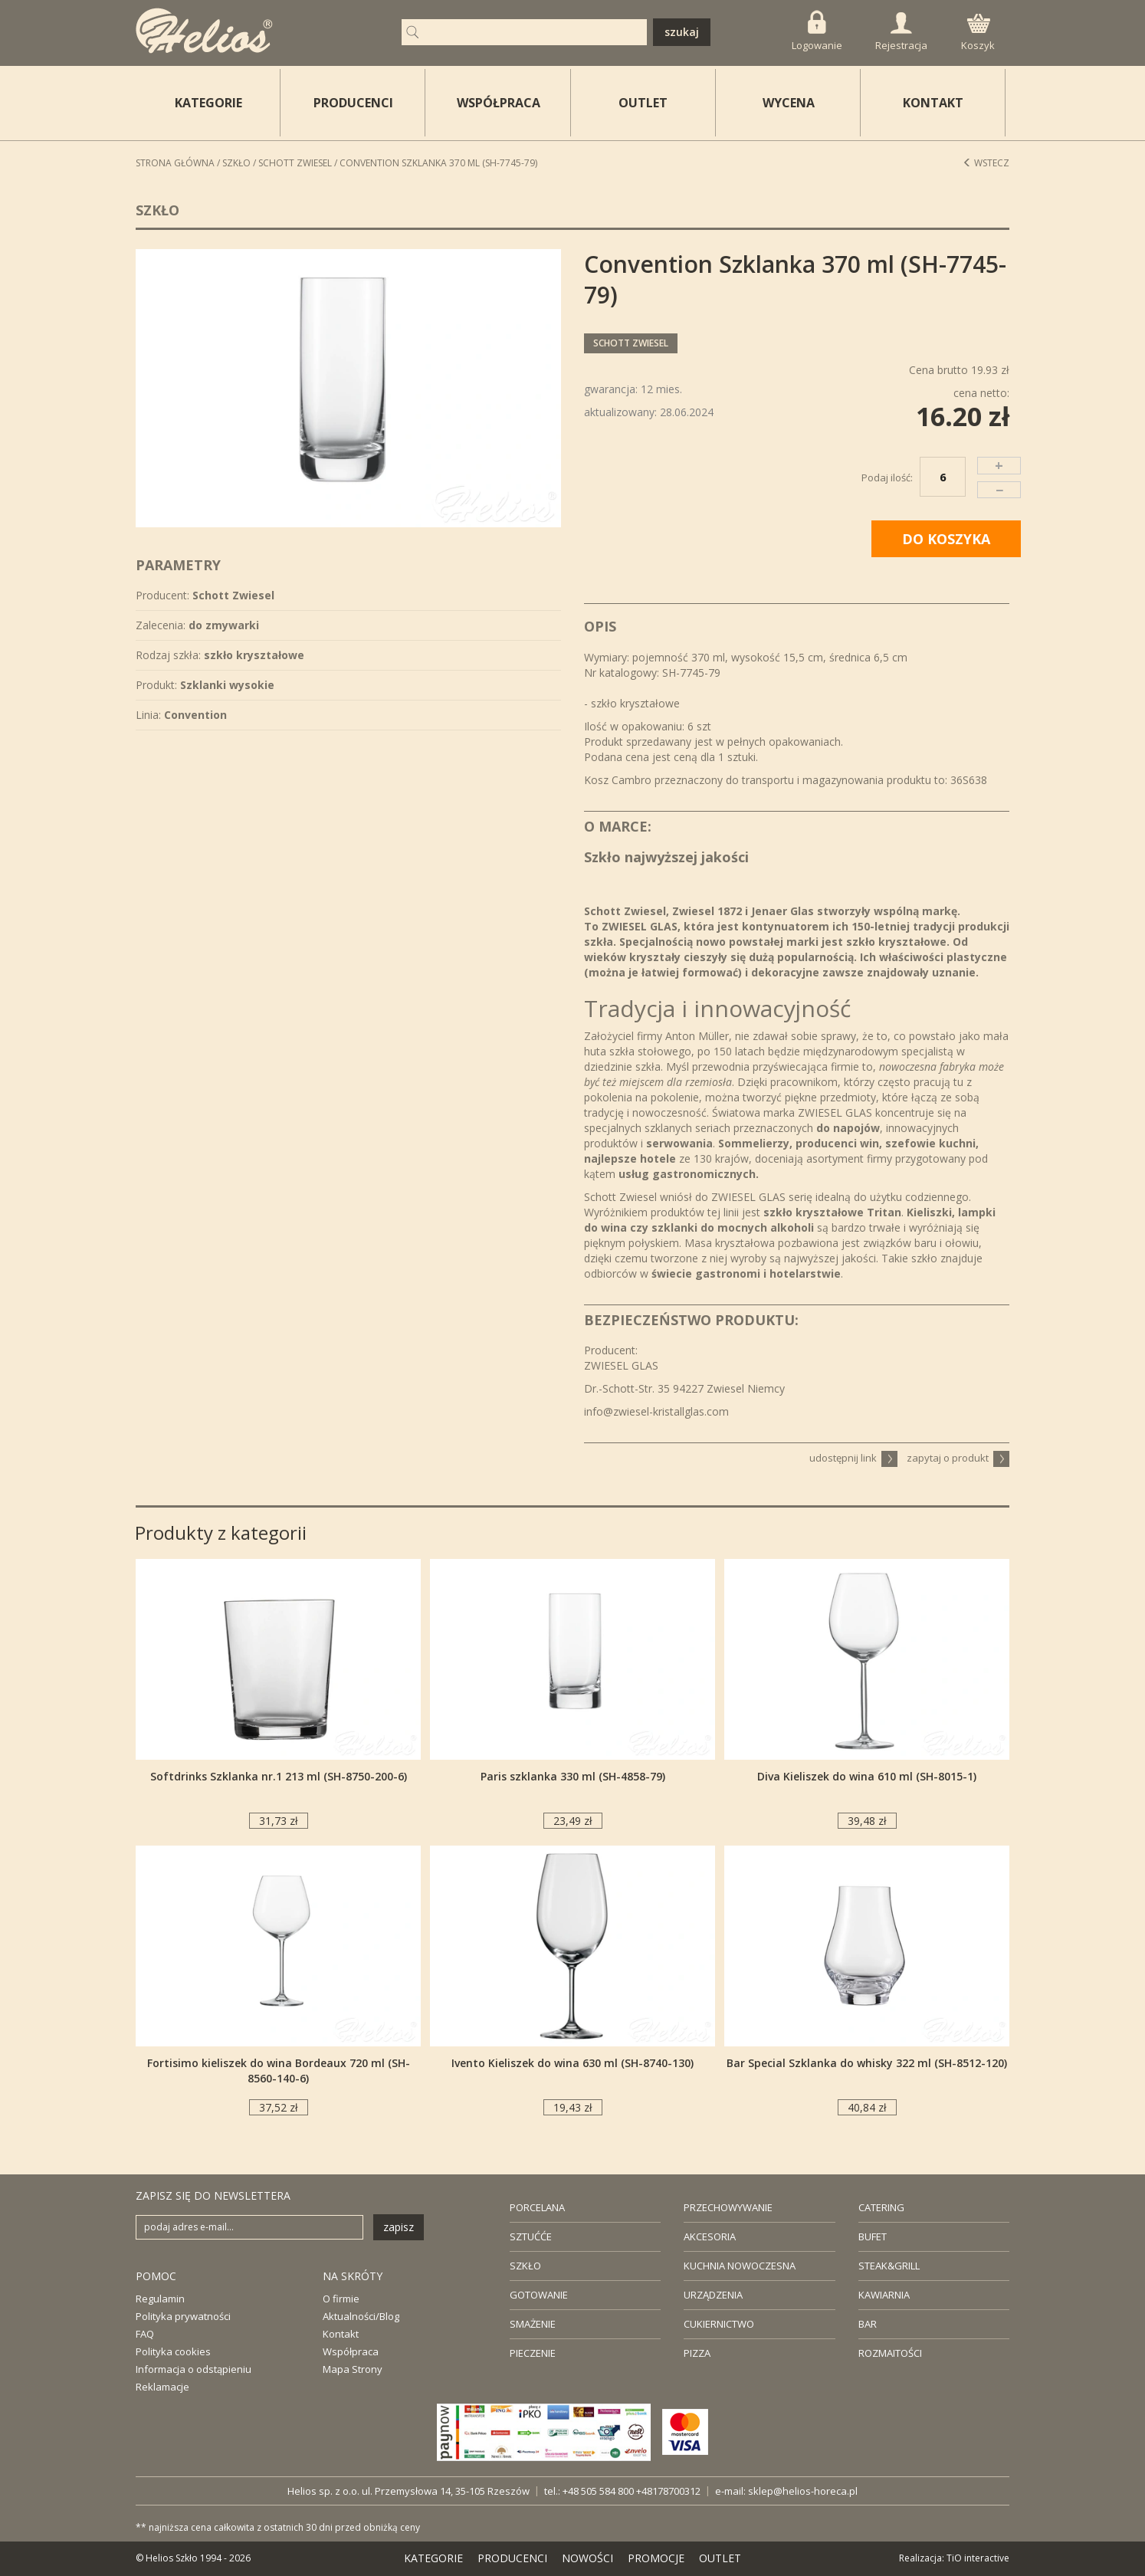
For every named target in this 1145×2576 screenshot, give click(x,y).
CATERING (881, 2207)
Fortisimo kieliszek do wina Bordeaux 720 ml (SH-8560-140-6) (278, 2070)
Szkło (236, 162)
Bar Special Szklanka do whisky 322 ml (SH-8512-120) (867, 2063)
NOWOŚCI (587, 2558)
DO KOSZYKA (946, 539)
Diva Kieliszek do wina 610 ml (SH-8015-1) (866, 1776)
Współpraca (351, 2351)
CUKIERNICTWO (719, 2324)
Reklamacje (162, 2387)
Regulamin (160, 2298)
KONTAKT (933, 102)
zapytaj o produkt (958, 1458)
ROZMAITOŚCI (890, 2353)
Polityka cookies (173, 2351)
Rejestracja (901, 32)
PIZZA (697, 2353)
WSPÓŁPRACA (498, 102)
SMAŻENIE (533, 2324)
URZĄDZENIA (713, 2295)
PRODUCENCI (353, 102)
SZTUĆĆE (531, 2236)
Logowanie (817, 31)
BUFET (872, 2236)
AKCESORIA (710, 2236)
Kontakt (341, 2334)
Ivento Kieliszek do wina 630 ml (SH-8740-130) (572, 2063)
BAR (867, 2324)
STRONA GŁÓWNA (175, 162)
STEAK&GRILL (889, 2265)
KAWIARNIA (884, 2295)
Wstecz (986, 162)
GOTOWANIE (539, 2295)
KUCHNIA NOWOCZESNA (740, 2265)
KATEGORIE (433, 2558)
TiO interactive (978, 2558)
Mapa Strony (352, 2369)
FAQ (145, 2334)
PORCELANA (537, 2207)
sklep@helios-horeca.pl (803, 2491)
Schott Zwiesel (295, 162)
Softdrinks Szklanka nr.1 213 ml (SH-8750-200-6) (278, 1776)
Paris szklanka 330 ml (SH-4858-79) (573, 1776)
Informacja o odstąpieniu (193, 2369)
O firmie (341, 2298)
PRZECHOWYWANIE (728, 2207)
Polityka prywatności (183, 2316)
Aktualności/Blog (361, 2316)
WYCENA (789, 102)
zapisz (398, 2227)
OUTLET (643, 102)
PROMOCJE (656, 2558)
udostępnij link (853, 1458)
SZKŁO (525, 2265)
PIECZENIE (533, 2353)
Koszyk (978, 33)
